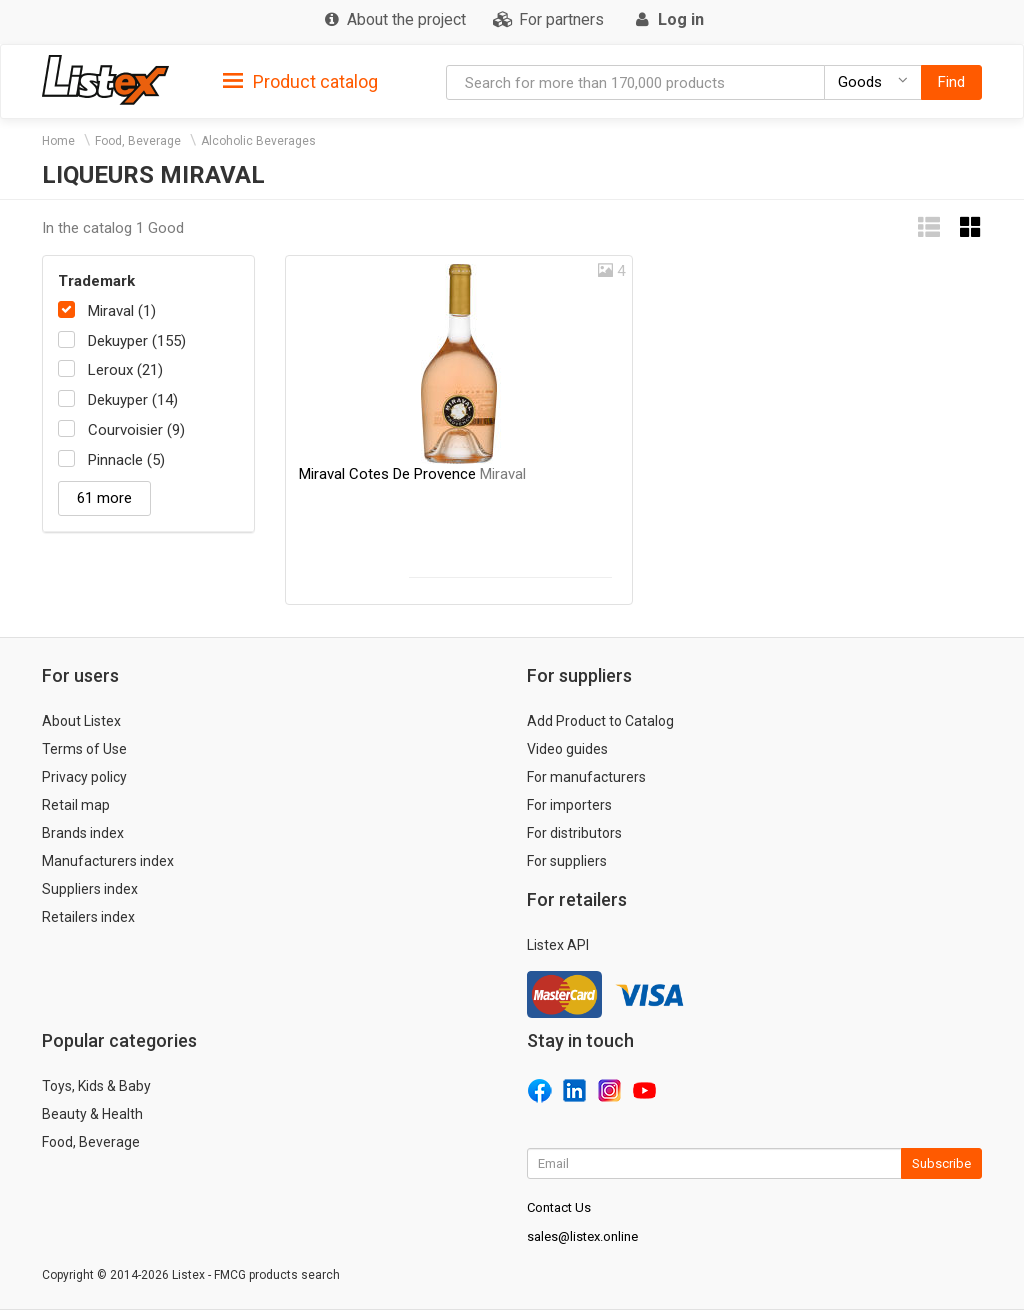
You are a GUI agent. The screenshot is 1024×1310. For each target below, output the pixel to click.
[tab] (300, 80)
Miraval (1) (122, 311)
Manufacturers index (108, 861)
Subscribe (941, 1163)
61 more (104, 498)
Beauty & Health (92, 1114)
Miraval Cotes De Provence (412, 474)
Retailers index (88, 917)
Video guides (567, 749)
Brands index (83, 833)
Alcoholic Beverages (258, 141)
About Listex (81, 721)
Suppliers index (90, 889)
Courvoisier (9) (136, 430)
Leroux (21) (125, 370)
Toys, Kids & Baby (96, 1086)
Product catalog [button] (300, 82)
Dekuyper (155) (137, 341)
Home (58, 141)
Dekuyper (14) (133, 400)
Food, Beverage (138, 141)
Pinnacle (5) (126, 460)
